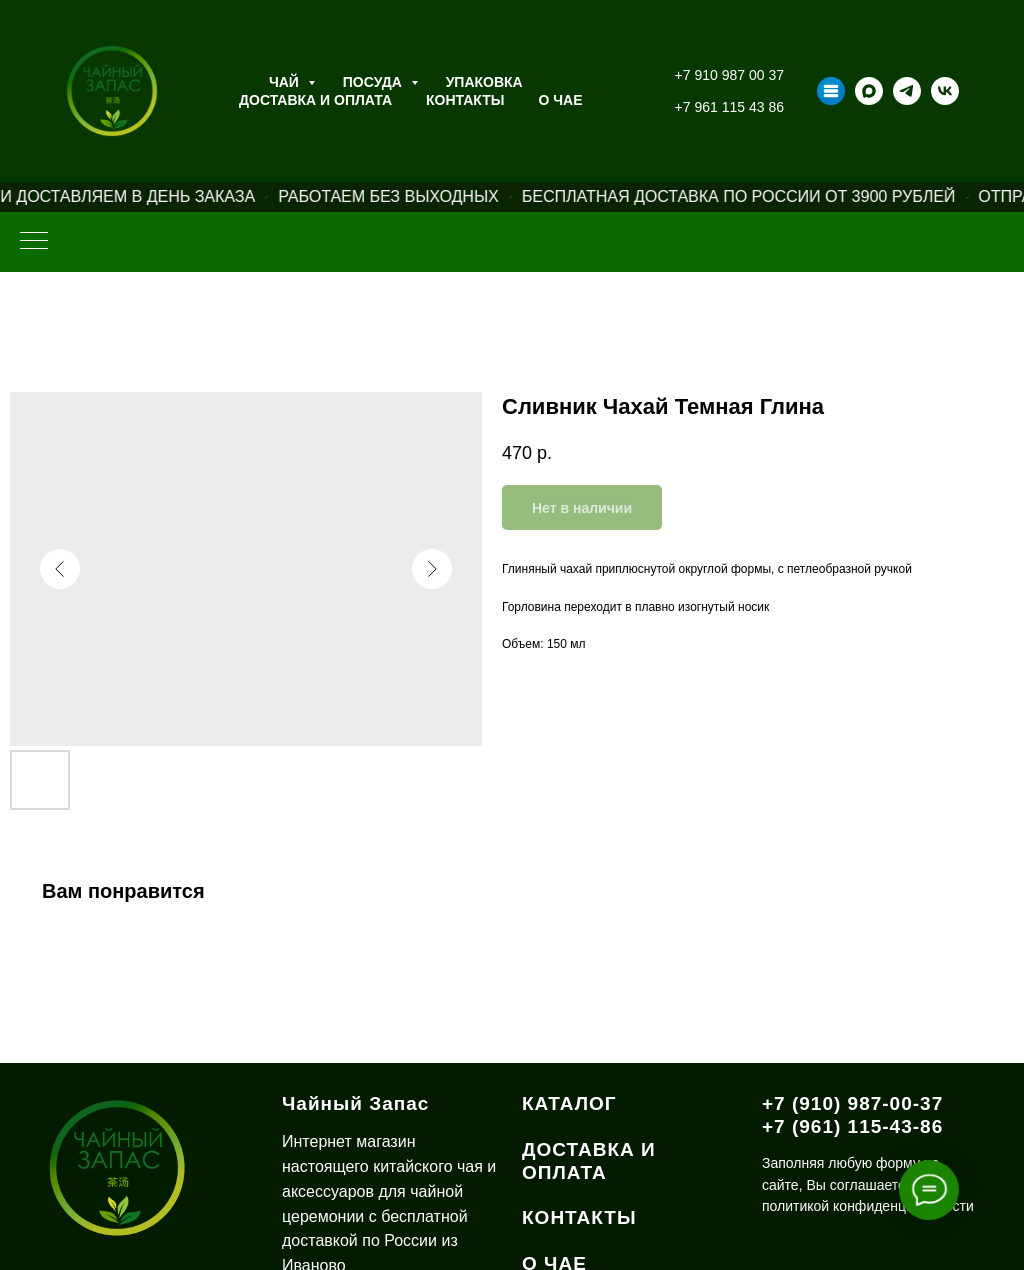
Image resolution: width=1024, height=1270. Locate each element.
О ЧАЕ (561, 100)
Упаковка (484, 82)
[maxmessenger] (869, 91)
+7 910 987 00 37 (729, 75)
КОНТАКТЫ (579, 1217)
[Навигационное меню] (34, 242)
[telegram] (907, 91)
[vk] (945, 91)
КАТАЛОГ (569, 1103)
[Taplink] (831, 91)
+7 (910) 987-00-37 (852, 1103)
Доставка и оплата (315, 100)
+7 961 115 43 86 (729, 107)
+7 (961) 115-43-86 (852, 1126)
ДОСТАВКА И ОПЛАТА (589, 1161)
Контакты (465, 100)
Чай (286, 82)
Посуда (374, 82)
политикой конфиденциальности (868, 1206)
